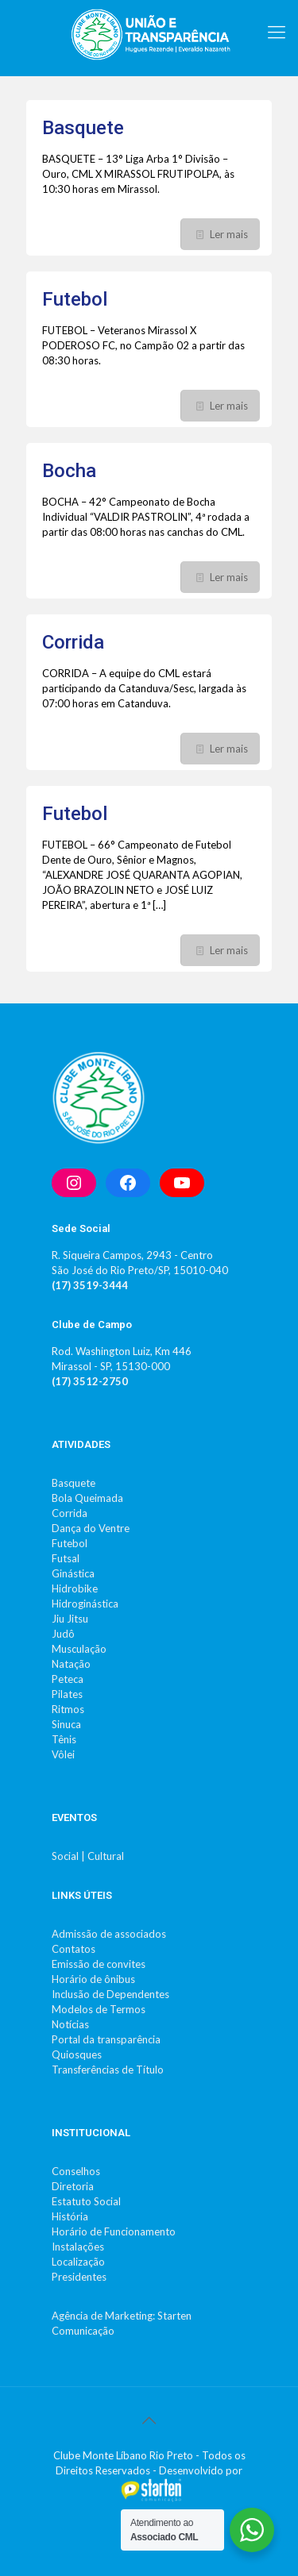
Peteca (67, 1679)
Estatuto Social (86, 2201)
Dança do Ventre (91, 1528)
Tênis (64, 1739)
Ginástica (73, 1573)
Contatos (73, 1949)
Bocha (69, 471)
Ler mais (229, 234)
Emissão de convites (98, 1964)
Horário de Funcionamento (114, 2231)
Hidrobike (75, 1588)
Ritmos (68, 1709)
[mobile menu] (276, 31)
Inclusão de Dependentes (110, 1994)
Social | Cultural (88, 1856)
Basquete (83, 128)
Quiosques (77, 2054)
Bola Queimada (87, 1498)
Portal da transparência (106, 2039)
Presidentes (79, 2276)
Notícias (70, 2024)
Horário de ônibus (93, 1979)
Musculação (79, 1648)
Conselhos (76, 2171)
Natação (71, 1664)
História (70, 2216)
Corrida (73, 642)
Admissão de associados (109, 1933)
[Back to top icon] (149, 2419)
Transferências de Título (108, 2069)
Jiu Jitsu (70, 1618)
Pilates (67, 1694)
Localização (78, 2261)
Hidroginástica (85, 1603)
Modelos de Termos (98, 2009)
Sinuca (66, 1724)
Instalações (78, 2246)
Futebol (74, 299)
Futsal (65, 1558)
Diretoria (73, 2186)
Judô (63, 1633)
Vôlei (63, 1754)
